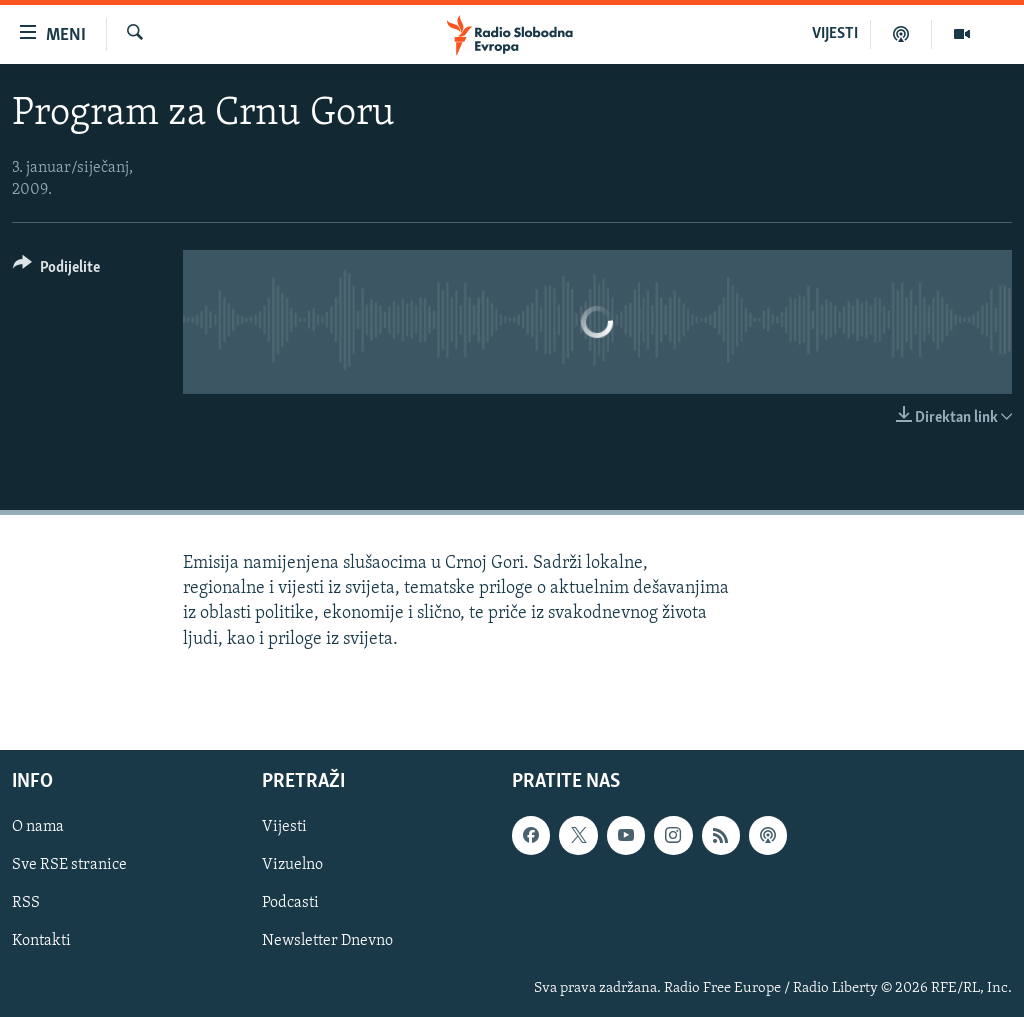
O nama (38, 827)
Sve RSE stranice (69, 865)
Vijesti (284, 827)
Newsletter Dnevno (327, 941)
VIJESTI (835, 34)
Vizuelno (292, 865)
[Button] (56, 270)
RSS (26, 903)
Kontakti (41, 941)
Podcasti (290, 903)
